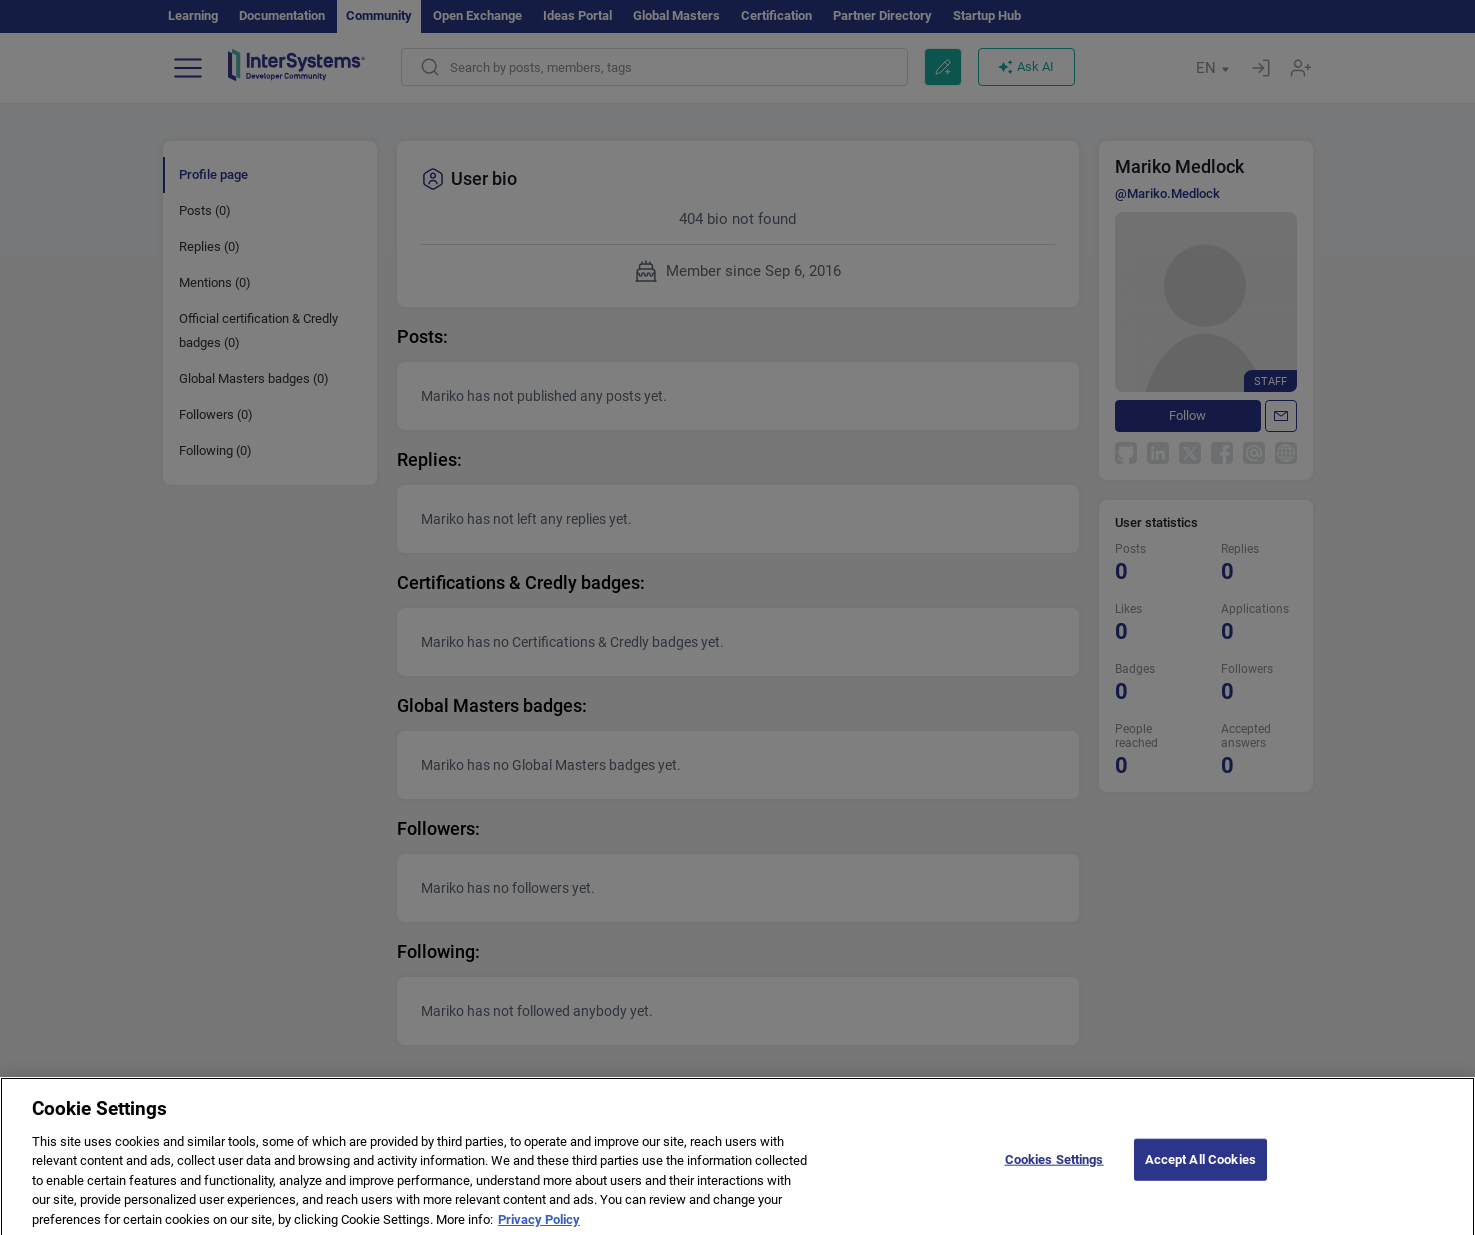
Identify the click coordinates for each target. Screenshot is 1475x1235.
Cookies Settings (1054, 1166)
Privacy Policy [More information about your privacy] (539, 1226)
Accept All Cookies (1200, 1166)
